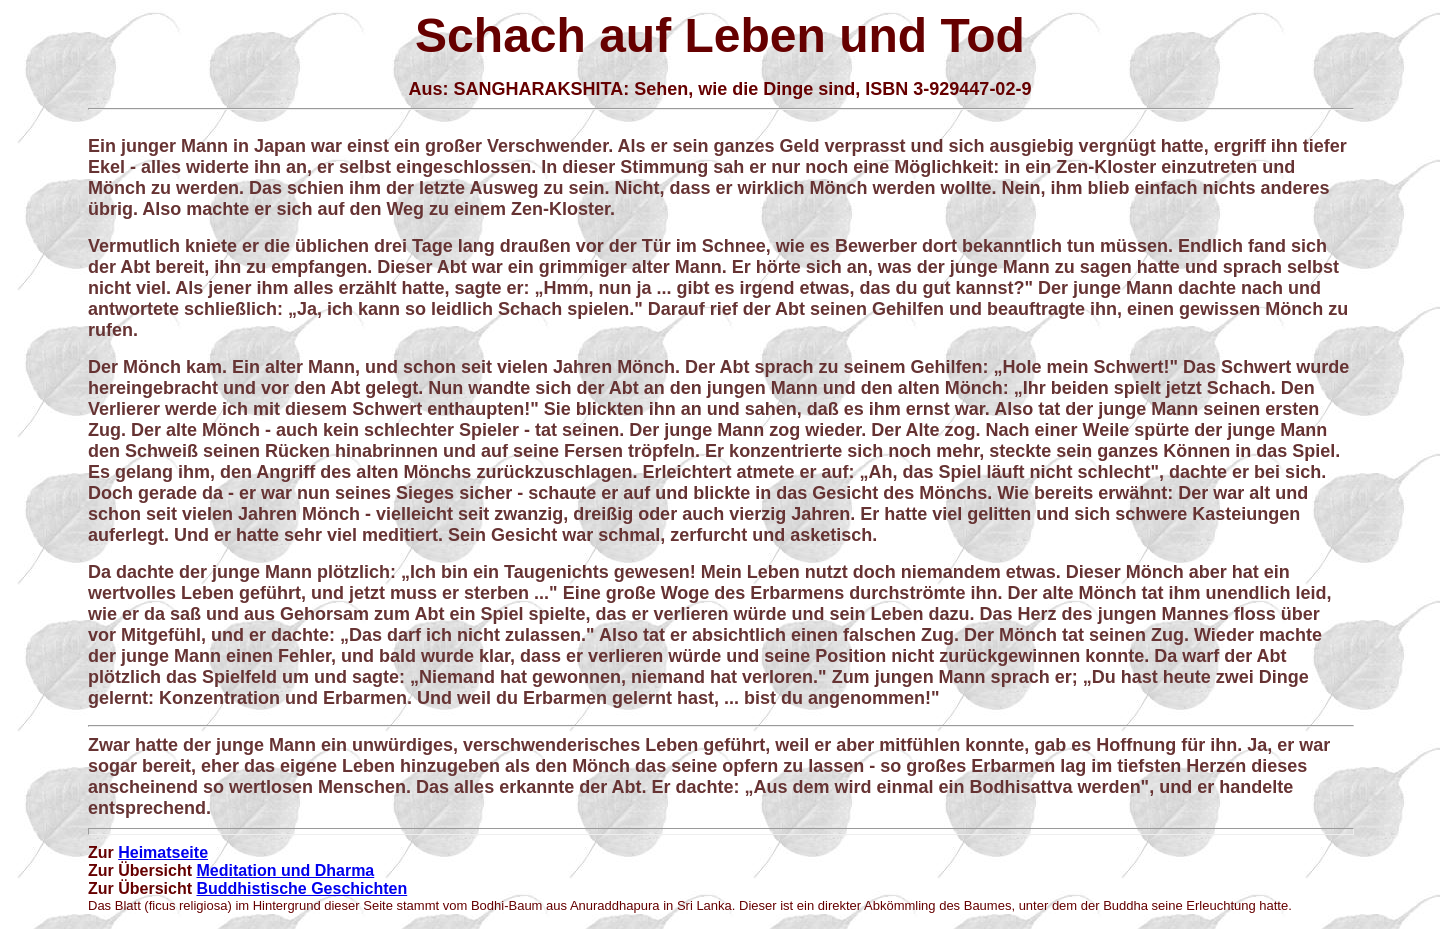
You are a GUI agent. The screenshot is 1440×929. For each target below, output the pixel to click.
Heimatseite (163, 852)
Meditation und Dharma (285, 870)
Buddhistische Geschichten (301, 888)
